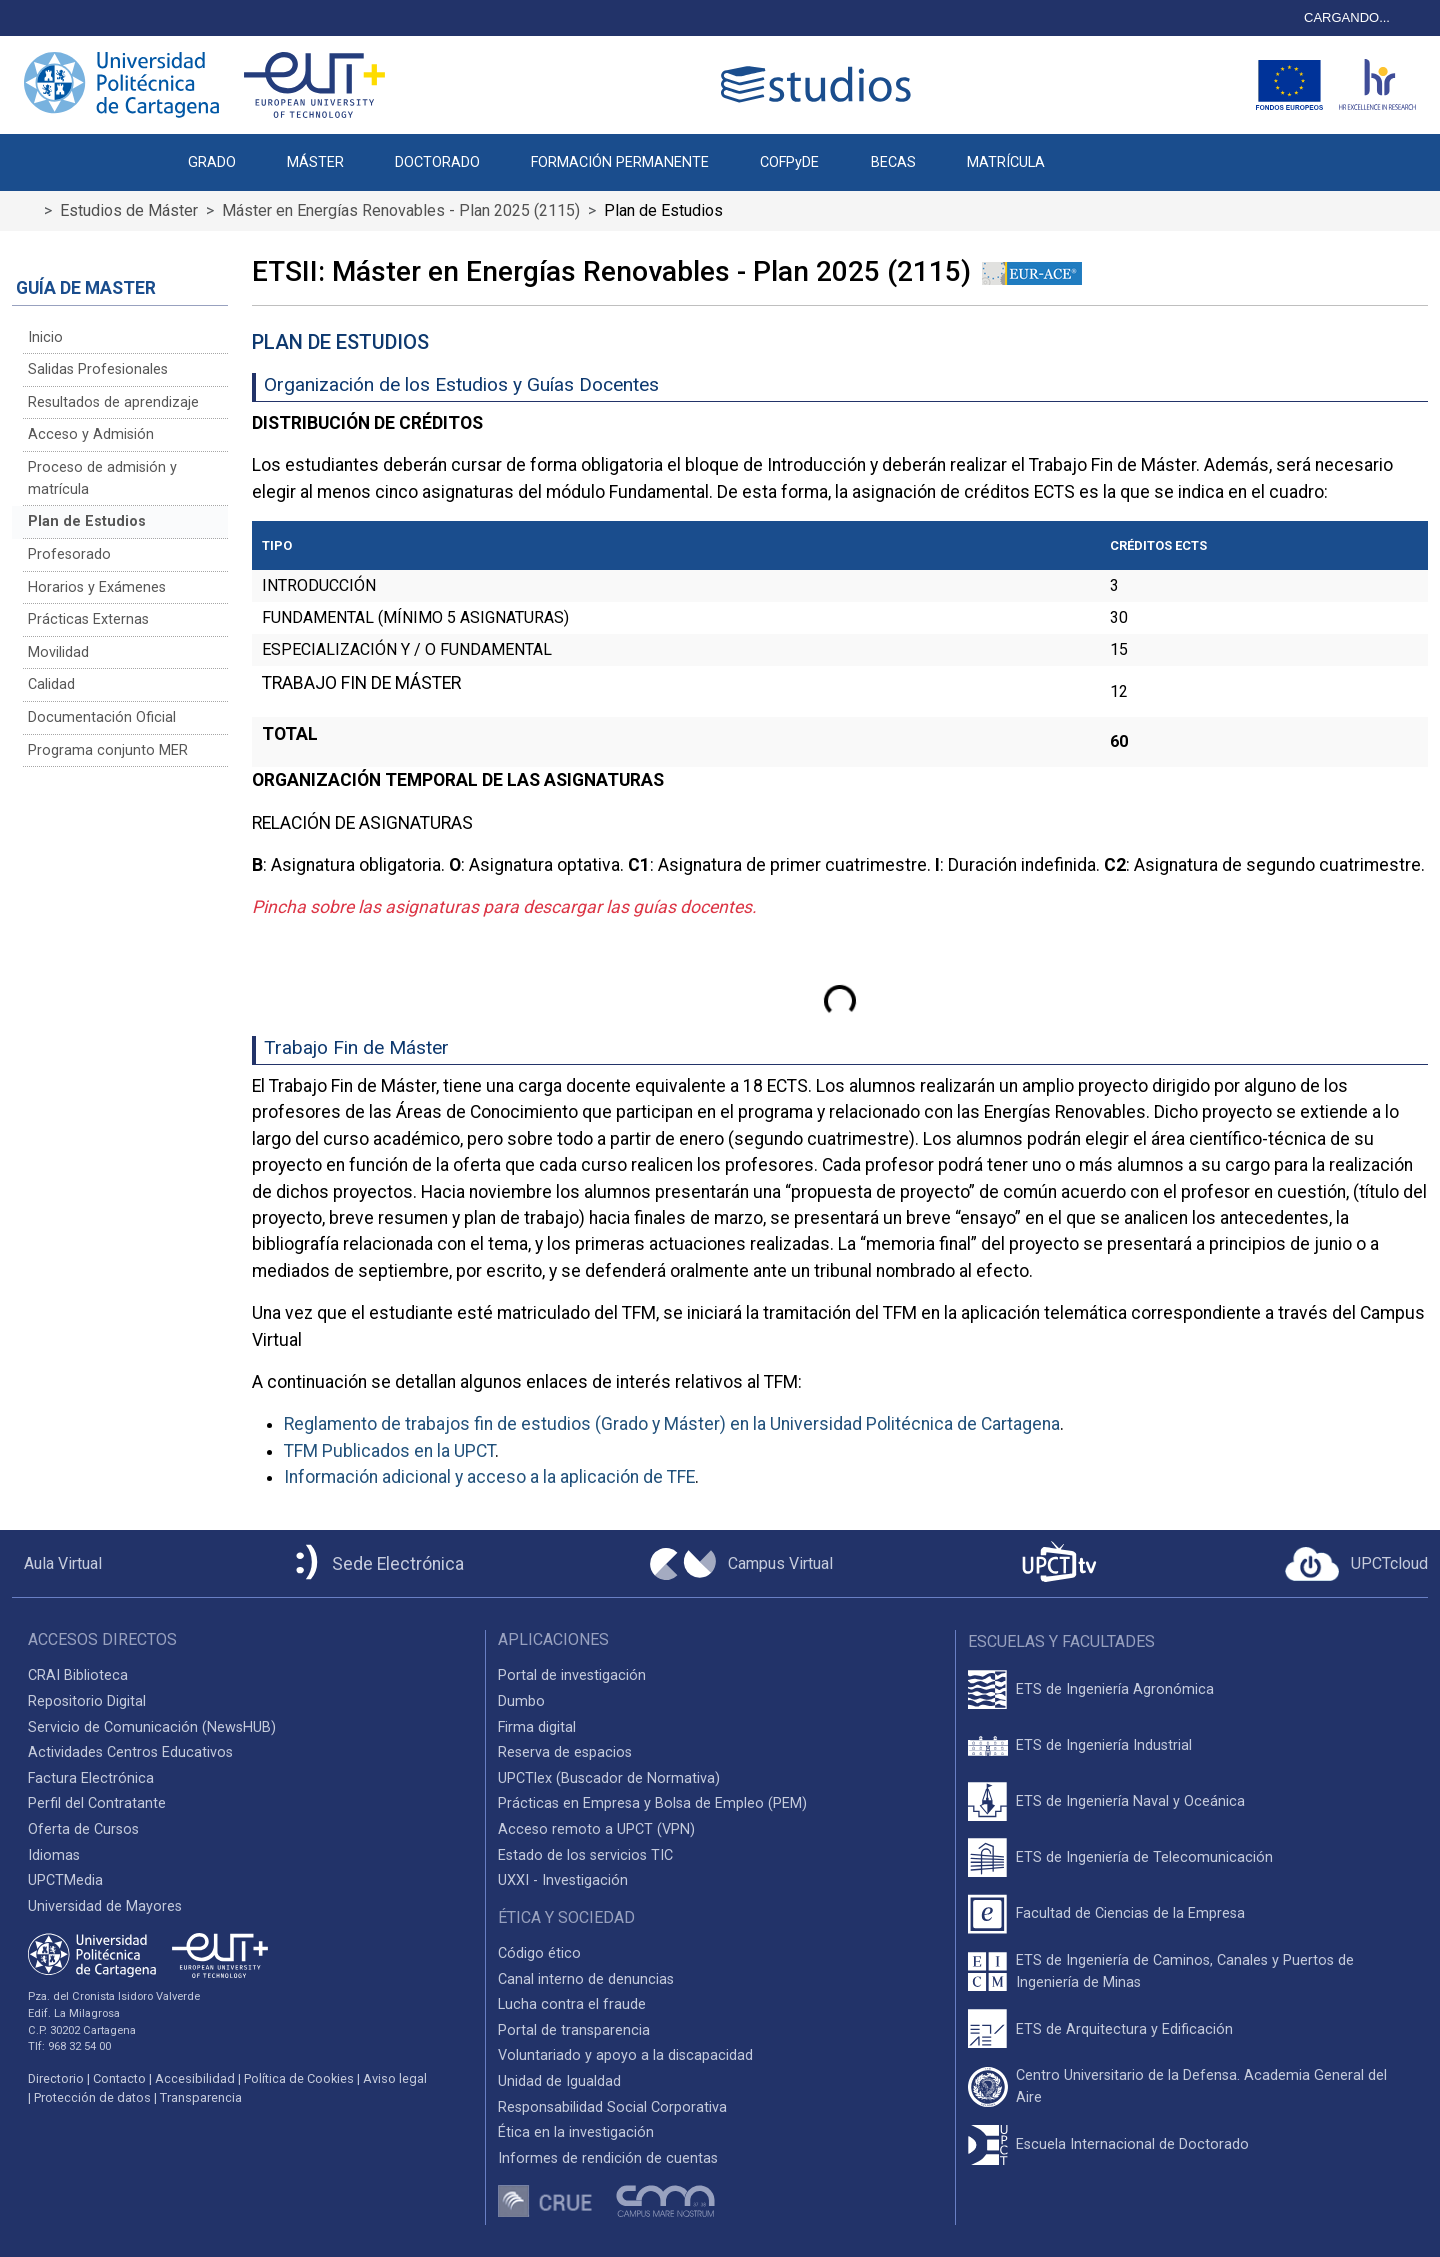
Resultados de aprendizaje (113, 402)
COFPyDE (789, 162)
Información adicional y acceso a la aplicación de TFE (489, 1477)
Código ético (539, 1953)
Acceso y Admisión (91, 434)
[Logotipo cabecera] (820, 84)
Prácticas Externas (88, 619)
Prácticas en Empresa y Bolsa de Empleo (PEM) (652, 1803)
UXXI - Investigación (563, 1880)
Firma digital (537, 1727)
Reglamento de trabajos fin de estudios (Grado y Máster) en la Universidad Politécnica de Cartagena (672, 1424)
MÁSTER (315, 162)
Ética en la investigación (576, 2132)
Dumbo (521, 1701)
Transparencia (201, 2097)
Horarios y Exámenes (97, 587)
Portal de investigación (572, 1675)
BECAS (893, 162)
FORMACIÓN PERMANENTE (620, 162)
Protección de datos (92, 2097)
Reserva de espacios (565, 1752)
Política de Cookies (299, 2078)
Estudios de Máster (129, 210)
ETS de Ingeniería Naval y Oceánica (1130, 1801)
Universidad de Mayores (105, 1906)
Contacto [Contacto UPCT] (119, 2078)
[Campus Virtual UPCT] (741, 1564)
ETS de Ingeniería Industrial (1104, 1745)
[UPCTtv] (1059, 1563)
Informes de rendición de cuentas (608, 2158)
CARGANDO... (1347, 17)
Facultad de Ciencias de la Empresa (1130, 1913)
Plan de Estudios (87, 521)
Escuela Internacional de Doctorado (1132, 2144)
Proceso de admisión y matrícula (102, 478)
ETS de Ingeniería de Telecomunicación (1144, 1857)
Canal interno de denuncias (586, 1979)
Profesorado (69, 554)
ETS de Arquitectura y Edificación (1124, 2029)
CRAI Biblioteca (78, 1675)
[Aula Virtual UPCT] (57, 1564)
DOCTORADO (437, 162)
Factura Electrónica (91, 1778)
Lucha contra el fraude (572, 2004)
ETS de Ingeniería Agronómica (1115, 1689)
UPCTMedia (65, 1880)
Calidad (51, 684)
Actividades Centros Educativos (130, 1752)
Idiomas (54, 1855)
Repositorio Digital (87, 1701)
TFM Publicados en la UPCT (389, 1451)
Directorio (56, 2078)
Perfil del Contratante (97, 1803)
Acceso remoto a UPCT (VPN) (596, 1829)
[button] (1095, 152)
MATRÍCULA (1006, 162)
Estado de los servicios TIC (585, 1855)
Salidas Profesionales (98, 369)
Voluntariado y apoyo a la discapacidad (625, 2055)
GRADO (212, 162)
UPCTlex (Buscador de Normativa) (609, 1778)
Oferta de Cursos (83, 1829)
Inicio (45, 337)
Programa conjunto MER (108, 750)
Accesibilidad (195, 2078)
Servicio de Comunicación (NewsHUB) (152, 1727)
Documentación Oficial (102, 717)
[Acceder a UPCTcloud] (1356, 1564)
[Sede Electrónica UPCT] (376, 1563)
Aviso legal (395, 2078)
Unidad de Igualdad (559, 2081)
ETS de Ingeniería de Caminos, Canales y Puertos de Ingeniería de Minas (1185, 1971)
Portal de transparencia (574, 2030)
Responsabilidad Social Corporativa (612, 2107)
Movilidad (58, 652)
